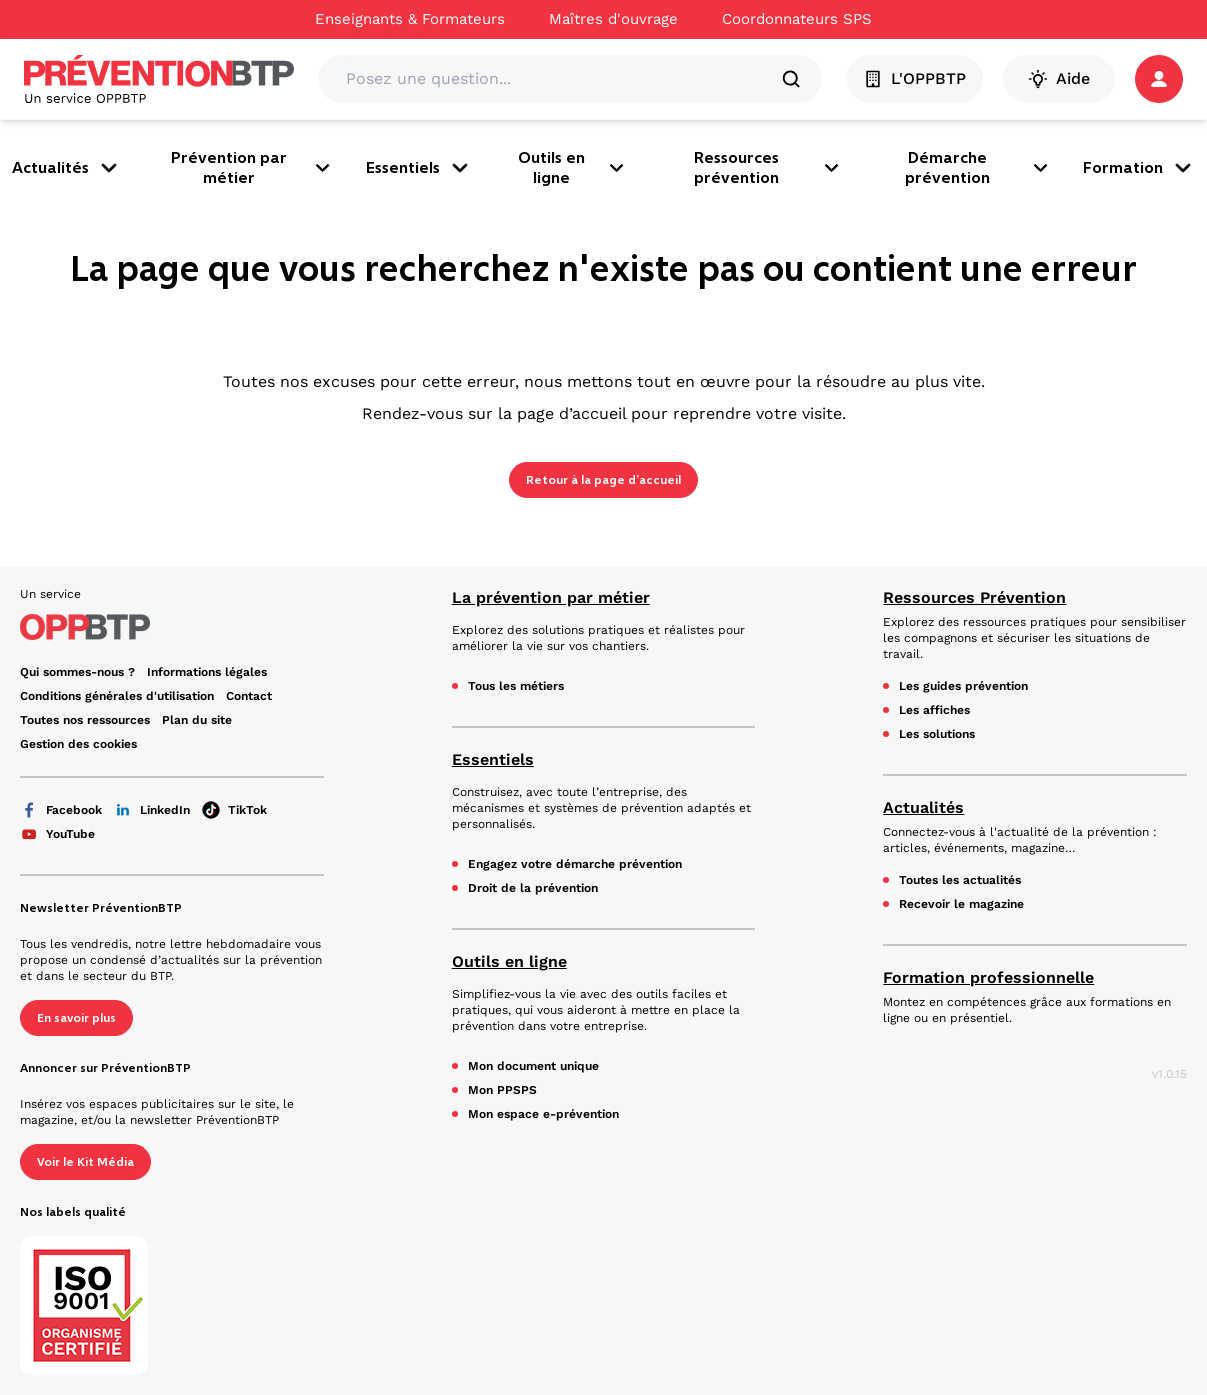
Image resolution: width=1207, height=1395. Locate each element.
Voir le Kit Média (85, 1162)
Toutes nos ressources (85, 720)
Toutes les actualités (960, 880)
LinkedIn (152, 810)
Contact (249, 696)
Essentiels (419, 168)
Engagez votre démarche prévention (575, 864)
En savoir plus (76, 1018)
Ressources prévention (768, 167)
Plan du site (197, 720)
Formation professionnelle (988, 977)
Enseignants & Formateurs (410, 19)
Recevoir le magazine (961, 904)
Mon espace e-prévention (543, 1114)
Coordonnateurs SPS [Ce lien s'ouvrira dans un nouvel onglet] (797, 19)
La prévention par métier (551, 597)
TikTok (234, 810)
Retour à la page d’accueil (603, 480)
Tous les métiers (516, 686)
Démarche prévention (978, 167)
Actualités (66, 168)
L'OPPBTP (914, 79)
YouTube (57, 834)
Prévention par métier (252, 167)
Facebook (61, 810)
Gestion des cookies (78, 744)
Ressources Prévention (974, 597)
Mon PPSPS (502, 1090)
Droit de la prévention (533, 888)
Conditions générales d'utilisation (117, 696)
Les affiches (934, 710)
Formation (1139, 168)
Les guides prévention (963, 686)
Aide (1059, 79)
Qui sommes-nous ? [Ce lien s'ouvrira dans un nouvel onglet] (77, 672)
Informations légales (207, 672)
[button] (1159, 79)
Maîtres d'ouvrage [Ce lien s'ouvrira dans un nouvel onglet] (613, 19)
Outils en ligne (573, 167)
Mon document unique (533, 1066)
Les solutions (937, 734)
